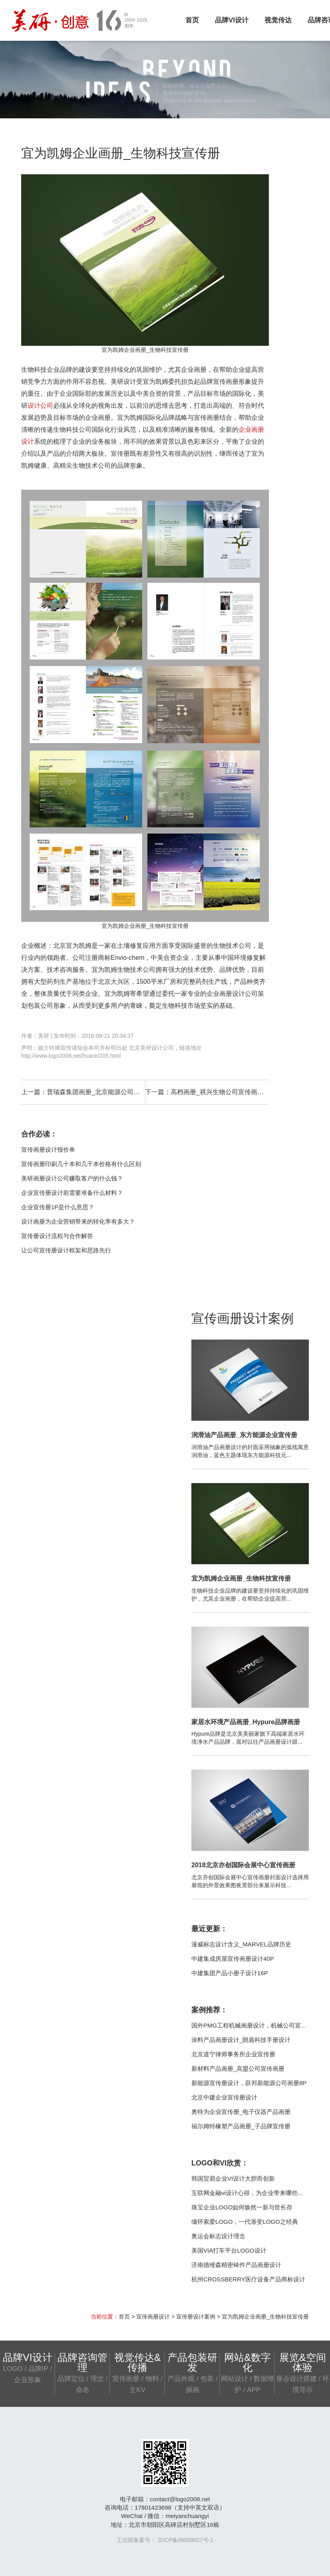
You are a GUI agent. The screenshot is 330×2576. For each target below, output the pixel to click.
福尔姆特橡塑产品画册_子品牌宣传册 (240, 2126)
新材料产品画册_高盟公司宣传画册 (237, 2068)
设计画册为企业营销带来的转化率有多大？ (78, 1221)
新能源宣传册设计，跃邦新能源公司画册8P (248, 2083)
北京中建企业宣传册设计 (224, 2097)
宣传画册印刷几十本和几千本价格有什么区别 (81, 1163)
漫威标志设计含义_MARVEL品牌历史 (241, 1944)
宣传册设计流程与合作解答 (57, 1235)
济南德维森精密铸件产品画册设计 (236, 2264)
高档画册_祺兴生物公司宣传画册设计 (223, 1092)
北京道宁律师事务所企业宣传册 (233, 2054)
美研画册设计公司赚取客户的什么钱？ (72, 1178)
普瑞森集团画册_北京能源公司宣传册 (100, 1092)
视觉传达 (278, 20)
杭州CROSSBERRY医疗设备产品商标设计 (248, 2279)
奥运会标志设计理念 (218, 2236)
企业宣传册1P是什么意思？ (57, 1207)
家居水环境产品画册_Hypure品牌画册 (245, 1722)
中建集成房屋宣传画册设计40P (232, 1958)
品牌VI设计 (231, 20)
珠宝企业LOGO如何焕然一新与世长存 (241, 2207)
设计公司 (40, 405)
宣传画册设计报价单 (48, 1149)
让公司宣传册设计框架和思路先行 (66, 1250)
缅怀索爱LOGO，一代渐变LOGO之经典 (244, 2221)
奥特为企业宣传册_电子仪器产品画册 (240, 2111)
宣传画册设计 (153, 2316)
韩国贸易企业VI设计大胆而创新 (233, 2178)
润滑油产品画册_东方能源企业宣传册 (244, 1435)
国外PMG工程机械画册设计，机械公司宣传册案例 (258, 2025)
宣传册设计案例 (195, 2316)
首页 (192, 20)
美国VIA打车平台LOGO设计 (228, 2250)
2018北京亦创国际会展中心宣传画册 (243, 1865)
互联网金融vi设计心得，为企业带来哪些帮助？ (253, 2192)
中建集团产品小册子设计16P (229, 1973)
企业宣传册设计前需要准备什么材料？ (72, 1192)
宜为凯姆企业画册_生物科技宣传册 (241, 1578)
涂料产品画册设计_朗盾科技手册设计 (240, 2039)
